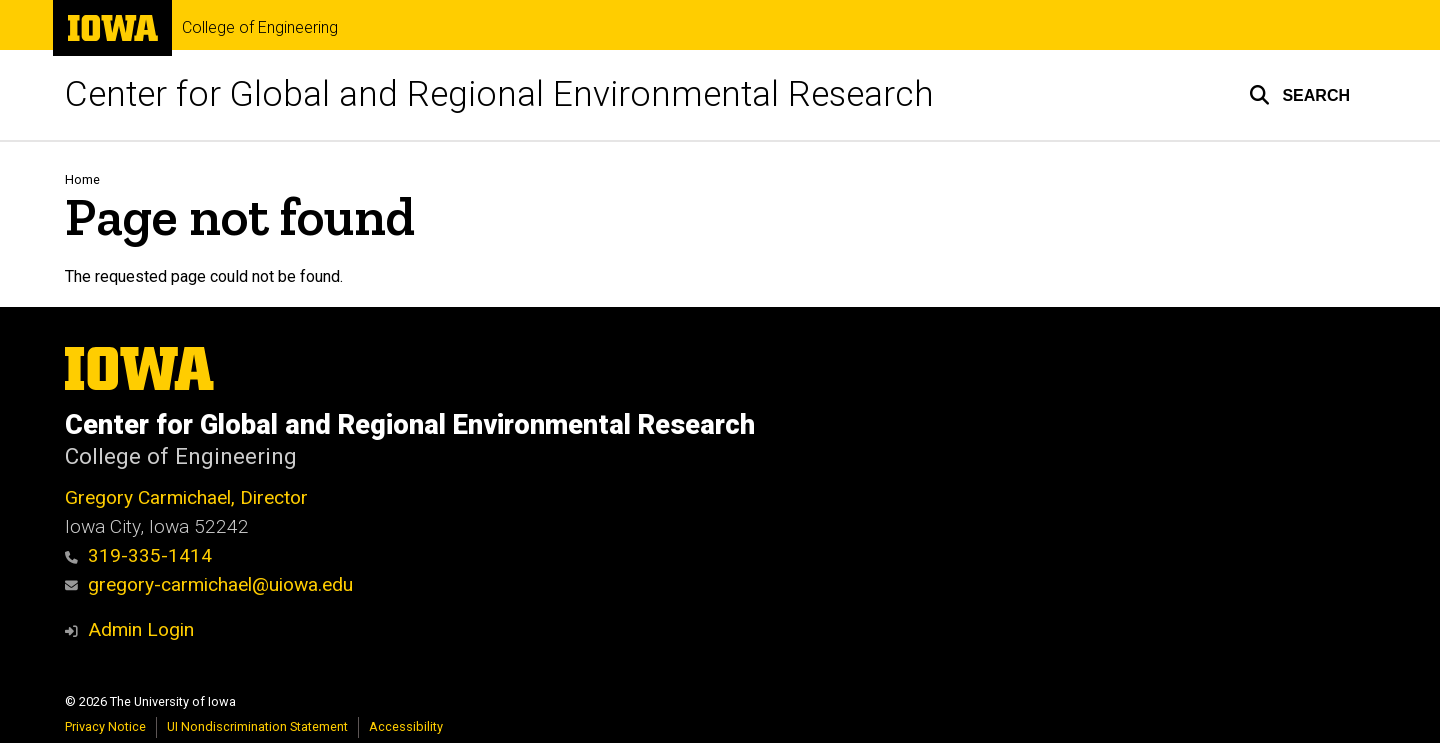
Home (82, 179)
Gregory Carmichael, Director (186, 497)
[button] (1299, 95)
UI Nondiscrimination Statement (257, 726)
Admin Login (141, 629)
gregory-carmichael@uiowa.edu (209, 584)
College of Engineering (260, 28)
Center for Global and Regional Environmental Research (499, 94)
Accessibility (406, 726)
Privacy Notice (105, 726)
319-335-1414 (138, 555)
